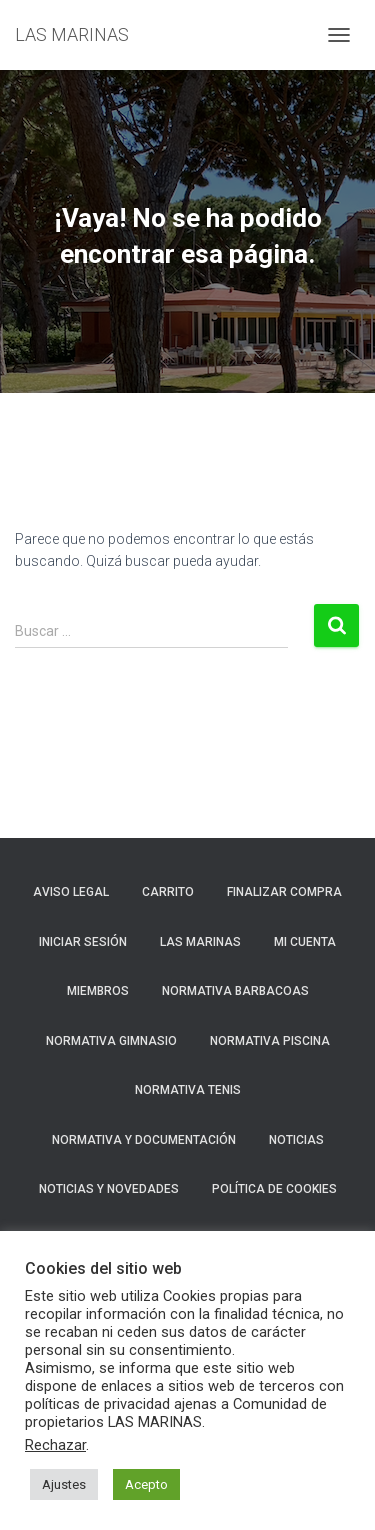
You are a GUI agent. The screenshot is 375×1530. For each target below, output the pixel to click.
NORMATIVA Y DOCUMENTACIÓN (144, 1140)
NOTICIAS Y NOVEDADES (109, 1189)
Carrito (168, 892)
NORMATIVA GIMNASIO (111, 1041)
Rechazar (55, 1445)
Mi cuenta (305, 942)
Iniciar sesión (83, 942)
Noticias (296, 1140)
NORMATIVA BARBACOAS (235, 991)
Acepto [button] (146, 1484)
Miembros (98, 991)
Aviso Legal (71, 892)
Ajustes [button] (64, 1484)
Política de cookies (274, 1189)
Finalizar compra (284, 892)
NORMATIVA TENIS (188, 1090)
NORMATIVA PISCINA (270, 1041)
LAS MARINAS (200, 942)
